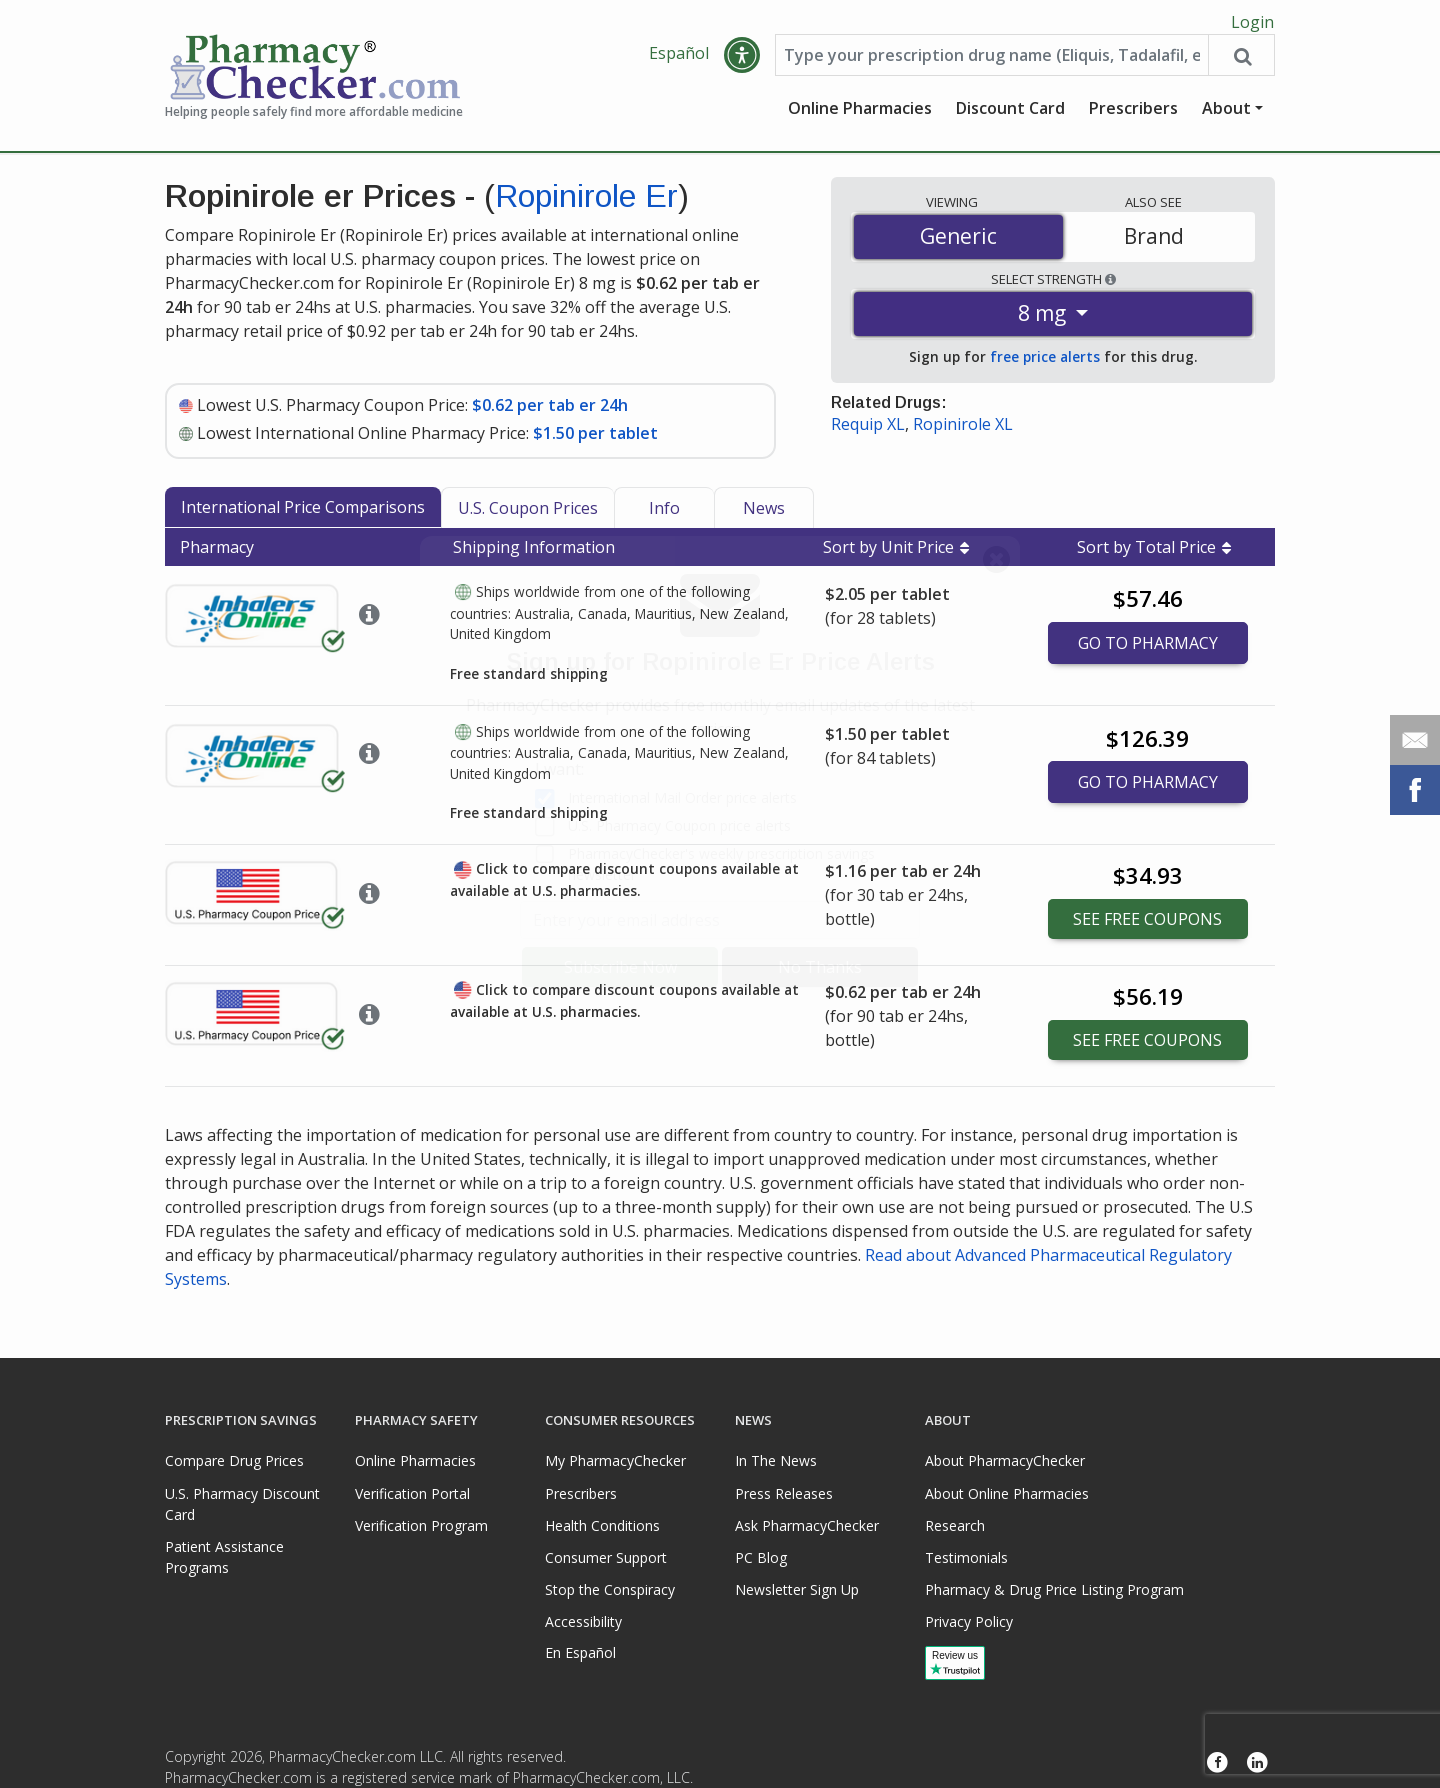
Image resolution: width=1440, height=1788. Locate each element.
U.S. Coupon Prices (528, 515)
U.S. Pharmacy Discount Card (242, 1504)
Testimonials (966, 1557)
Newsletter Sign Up (797, 1589)
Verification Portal (412, 1493)
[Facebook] (1217, 1762)
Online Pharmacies (860, 115)
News (764, 515)
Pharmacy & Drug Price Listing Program (1054, 1589)
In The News (776, 1460)
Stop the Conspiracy (610, 1589)
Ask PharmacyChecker (807, 1525)
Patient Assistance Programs (224, 1557)
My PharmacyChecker (615, 1460)
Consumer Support (606, 1557)
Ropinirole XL (963, 431)
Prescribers (1133, 115)
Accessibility (583, 1621)
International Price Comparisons (303, 514)
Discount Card (1010, 115)
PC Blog (761, 1557)
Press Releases (784, 1493)
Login (1252, 22)
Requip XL (868, 431)
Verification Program (421, 1525)
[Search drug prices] (1241, 62)
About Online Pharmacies (1007, 1493)
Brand (1154, 243)
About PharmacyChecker (1005, 1460)
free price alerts (1045, 363)
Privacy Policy (969, 1621)
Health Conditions (602, 1525)
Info (664, 515)
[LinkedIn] (1257, 1762)
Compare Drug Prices (234, 1460)
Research (955, 1525)
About (1226, 115)
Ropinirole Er (586, 203)
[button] (742, 62)
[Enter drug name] (992, 62)
